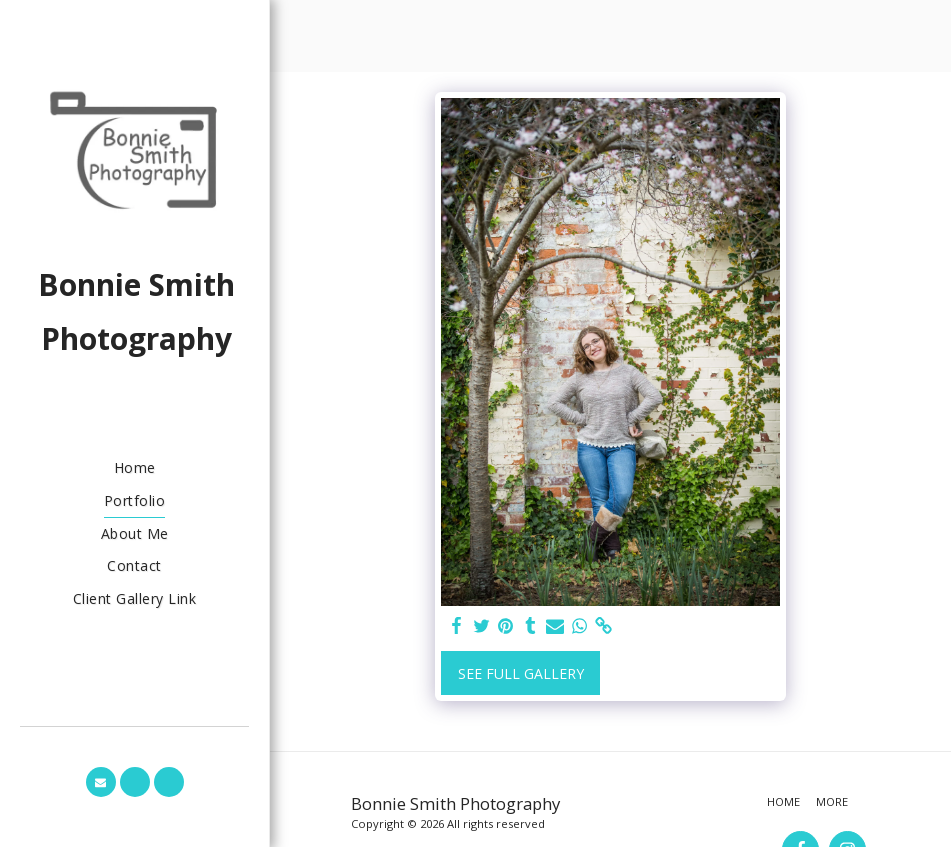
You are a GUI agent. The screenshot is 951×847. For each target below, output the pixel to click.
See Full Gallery (521, 673)
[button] (101, 782)
